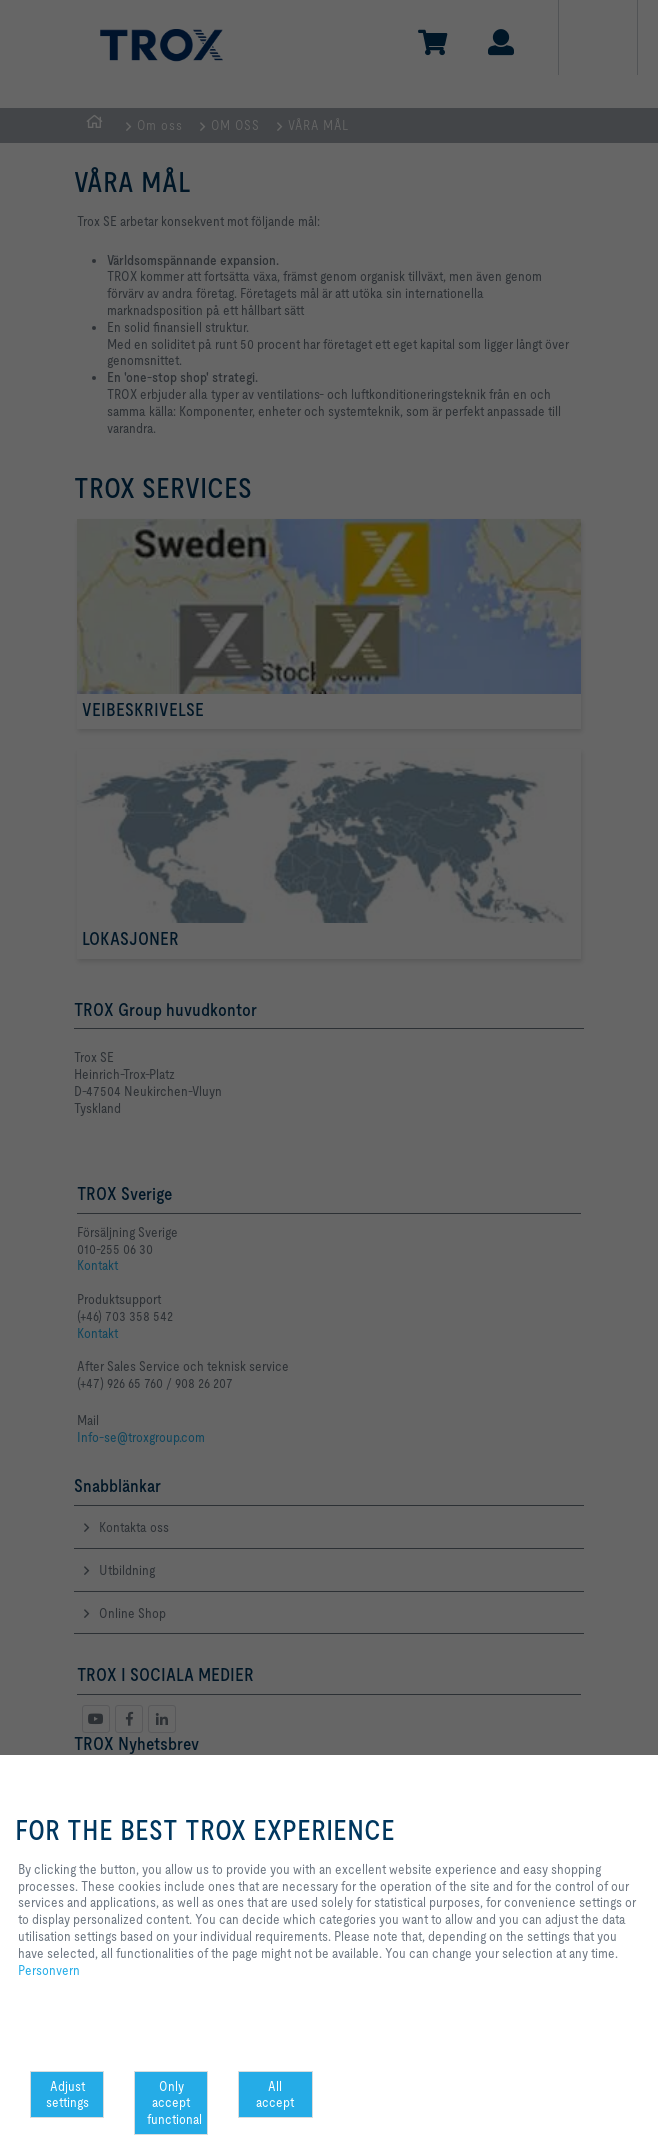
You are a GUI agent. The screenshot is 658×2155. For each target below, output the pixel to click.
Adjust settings (67, 2094)
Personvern (49, 1970)
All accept (275, 2094)
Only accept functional (174, 2103)
